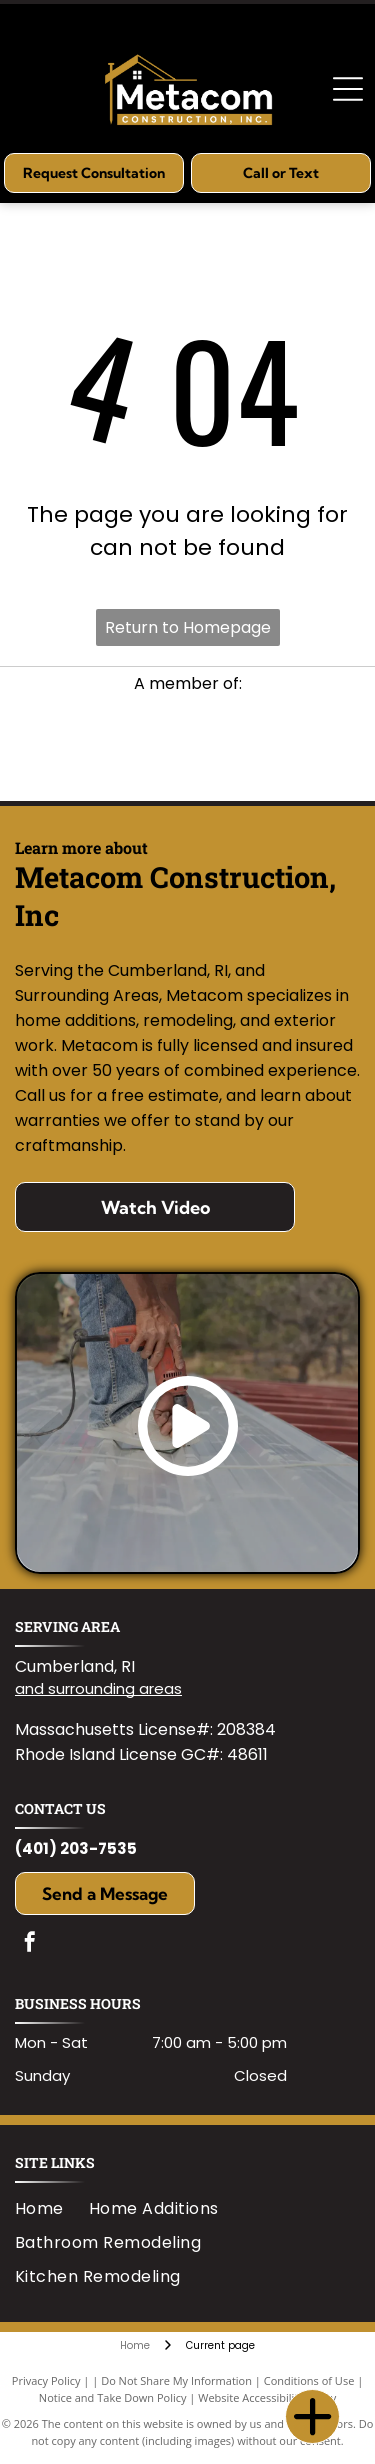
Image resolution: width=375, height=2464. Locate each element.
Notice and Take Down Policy (113, 2397)
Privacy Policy (46, 2380)
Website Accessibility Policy (267, 2397)
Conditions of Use (309, 2380)
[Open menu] (348, 89)
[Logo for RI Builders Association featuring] (187, 748)
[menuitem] (52, 2208)
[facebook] (30, 1944)
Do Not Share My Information (176, 2380)
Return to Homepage (188, 627)
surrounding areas (115, 1688)
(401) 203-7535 (76, 1848)
